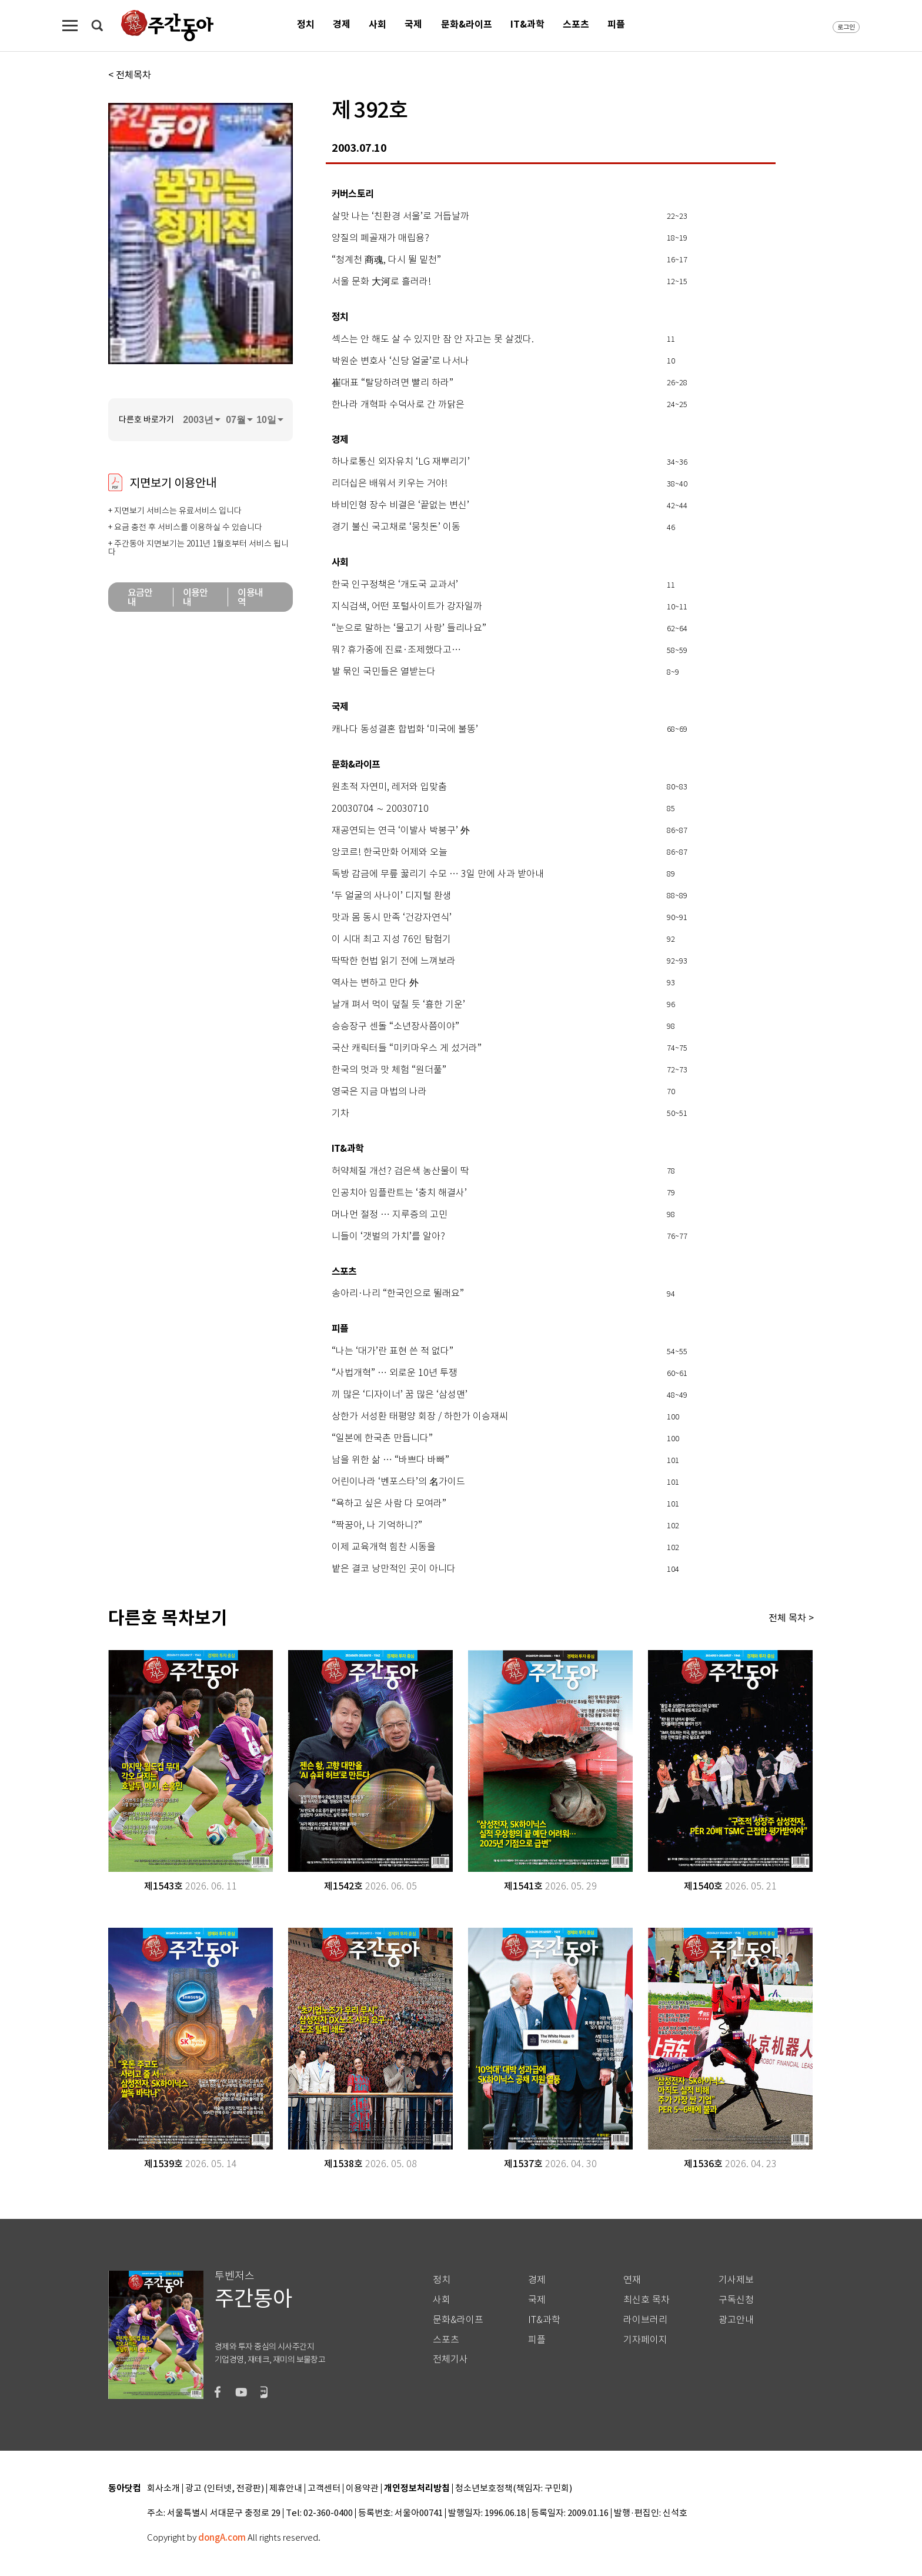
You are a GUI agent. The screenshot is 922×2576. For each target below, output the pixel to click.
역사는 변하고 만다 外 (375, 983)
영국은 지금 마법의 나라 (379, 1092)
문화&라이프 (466, 24)
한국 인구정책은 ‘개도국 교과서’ (395, 584)
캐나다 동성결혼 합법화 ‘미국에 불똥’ (405, 729)
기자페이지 (645, 2339)
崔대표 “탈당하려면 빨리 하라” (392, 383)
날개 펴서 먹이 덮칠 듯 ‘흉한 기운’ (398, 1004)
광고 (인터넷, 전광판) (224, 2489)
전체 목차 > (791, 1617)
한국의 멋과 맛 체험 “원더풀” (389, 1070)
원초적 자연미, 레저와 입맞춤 (389, 787)
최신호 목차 (646, 2299)
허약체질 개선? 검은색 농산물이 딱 (400, 1171)
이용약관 (362, 2489)
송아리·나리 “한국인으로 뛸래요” (398, 1293)
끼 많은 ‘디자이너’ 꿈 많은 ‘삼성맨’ (399, 1394)
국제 (413, 24)
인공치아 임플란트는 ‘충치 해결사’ (399, 1193)
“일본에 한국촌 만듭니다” (382, 1438)
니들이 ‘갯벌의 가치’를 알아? (388, 1236)
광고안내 (736, 2319)
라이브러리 (645, 2319)
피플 (616, 24)
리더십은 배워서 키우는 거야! (389, 483)
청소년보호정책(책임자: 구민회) (513, 2489)
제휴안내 (285, 2489)
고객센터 (324, 2489)
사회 (377, 24)
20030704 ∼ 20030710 (380, 809)
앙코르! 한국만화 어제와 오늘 (389, 852)
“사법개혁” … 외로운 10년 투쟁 (394, 1373)
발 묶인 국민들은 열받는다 (384, 672)
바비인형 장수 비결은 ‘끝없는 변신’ (400, 505)
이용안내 (195, 597)
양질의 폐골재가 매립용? (380, 238)
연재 (632, 2279)
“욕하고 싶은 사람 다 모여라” (389, 1503)
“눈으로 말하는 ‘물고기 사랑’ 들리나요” (409, 628)
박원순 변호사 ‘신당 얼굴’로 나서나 (400, 361)
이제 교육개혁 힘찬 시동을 (384, 1547)
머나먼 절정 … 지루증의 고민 (389, 1214)
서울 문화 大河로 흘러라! (381, 281)
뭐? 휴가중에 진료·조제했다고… (396, 650)
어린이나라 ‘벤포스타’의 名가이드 (398, 1482)
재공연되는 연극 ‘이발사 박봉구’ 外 (401, 830)
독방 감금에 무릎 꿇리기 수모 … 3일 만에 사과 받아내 (438, 874)
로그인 (846, 27)
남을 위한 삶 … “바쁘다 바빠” (390, 1460)
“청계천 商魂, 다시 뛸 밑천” (386, 260)
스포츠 (576, 24)
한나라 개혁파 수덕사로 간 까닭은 (398, 404)
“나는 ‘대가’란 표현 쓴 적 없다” (392, 1351)
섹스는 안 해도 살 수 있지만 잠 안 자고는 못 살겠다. (433, 339)
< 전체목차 (129, 74)
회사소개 (163, 2489)
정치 (306, 24)
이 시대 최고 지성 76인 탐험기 (391, 939)
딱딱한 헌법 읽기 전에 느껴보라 (394, 961)
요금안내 (140, 597)
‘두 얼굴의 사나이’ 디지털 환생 (392, 896)
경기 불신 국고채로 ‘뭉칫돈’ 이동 (396, 527)
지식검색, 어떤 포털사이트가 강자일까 (407, 606)
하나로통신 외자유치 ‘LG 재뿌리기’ (401, 461)
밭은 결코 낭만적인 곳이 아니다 (394, 1569)
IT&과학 (527, 24)
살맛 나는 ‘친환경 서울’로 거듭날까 (400, 216)
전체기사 (450, 2359)
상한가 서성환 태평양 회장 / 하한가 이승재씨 (420, 1416)
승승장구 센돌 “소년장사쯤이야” (395, 1026)
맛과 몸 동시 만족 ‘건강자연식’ (392, 917)
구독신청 (736, 2299)
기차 (340, 1113)
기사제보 (736, 2279)
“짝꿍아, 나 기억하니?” (377, 1525)
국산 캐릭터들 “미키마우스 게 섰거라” (407, 1048)
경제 (341, 24)
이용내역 (250, 597)
